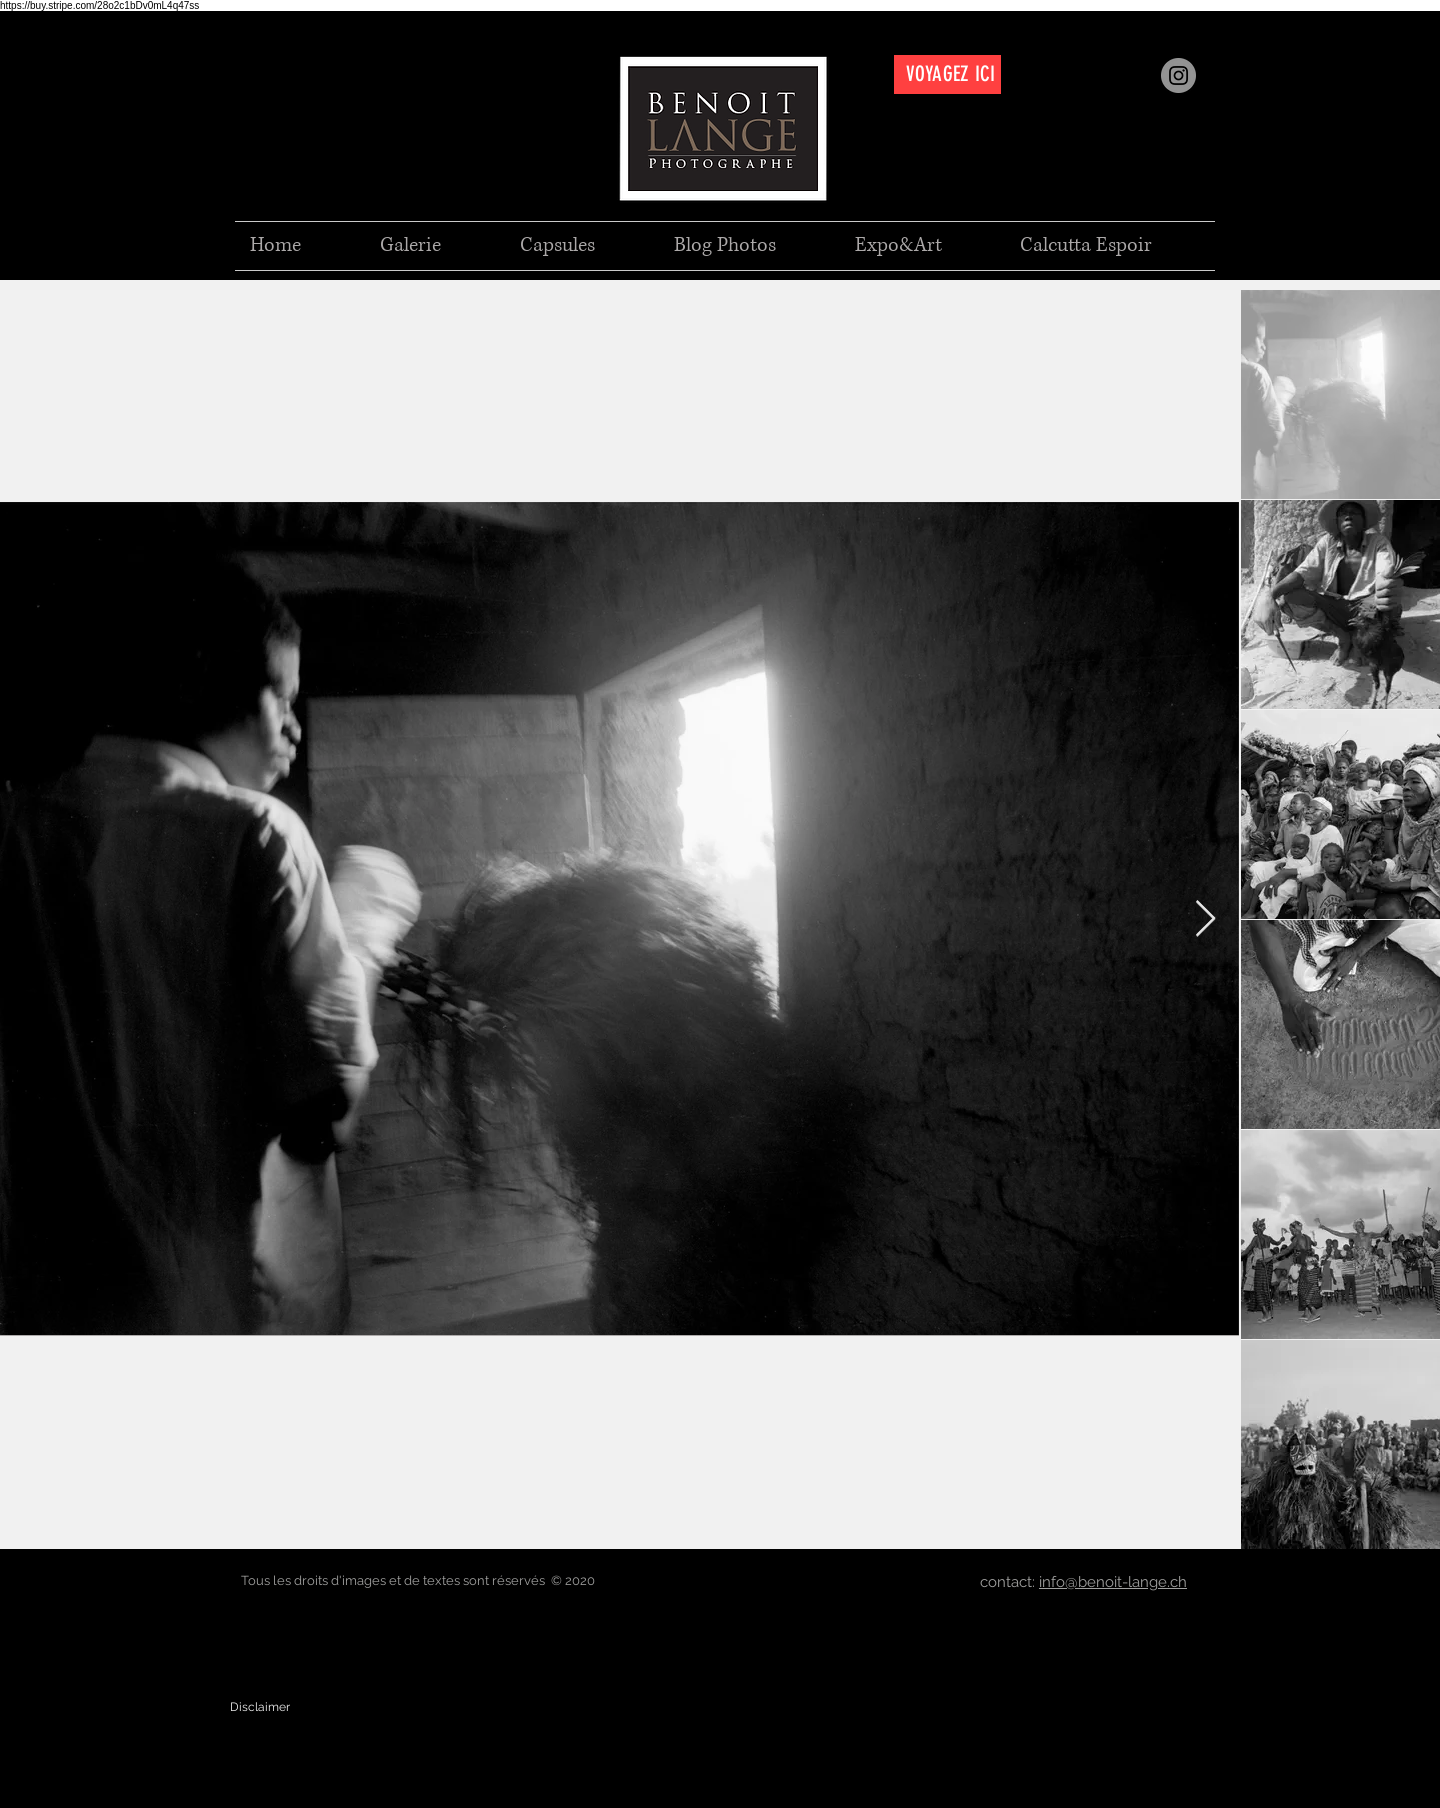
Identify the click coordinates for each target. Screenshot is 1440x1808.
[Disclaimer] (260, 1707)
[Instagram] (1178, 75)
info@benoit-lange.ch (1113, 1582)
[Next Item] (1205, 919)
